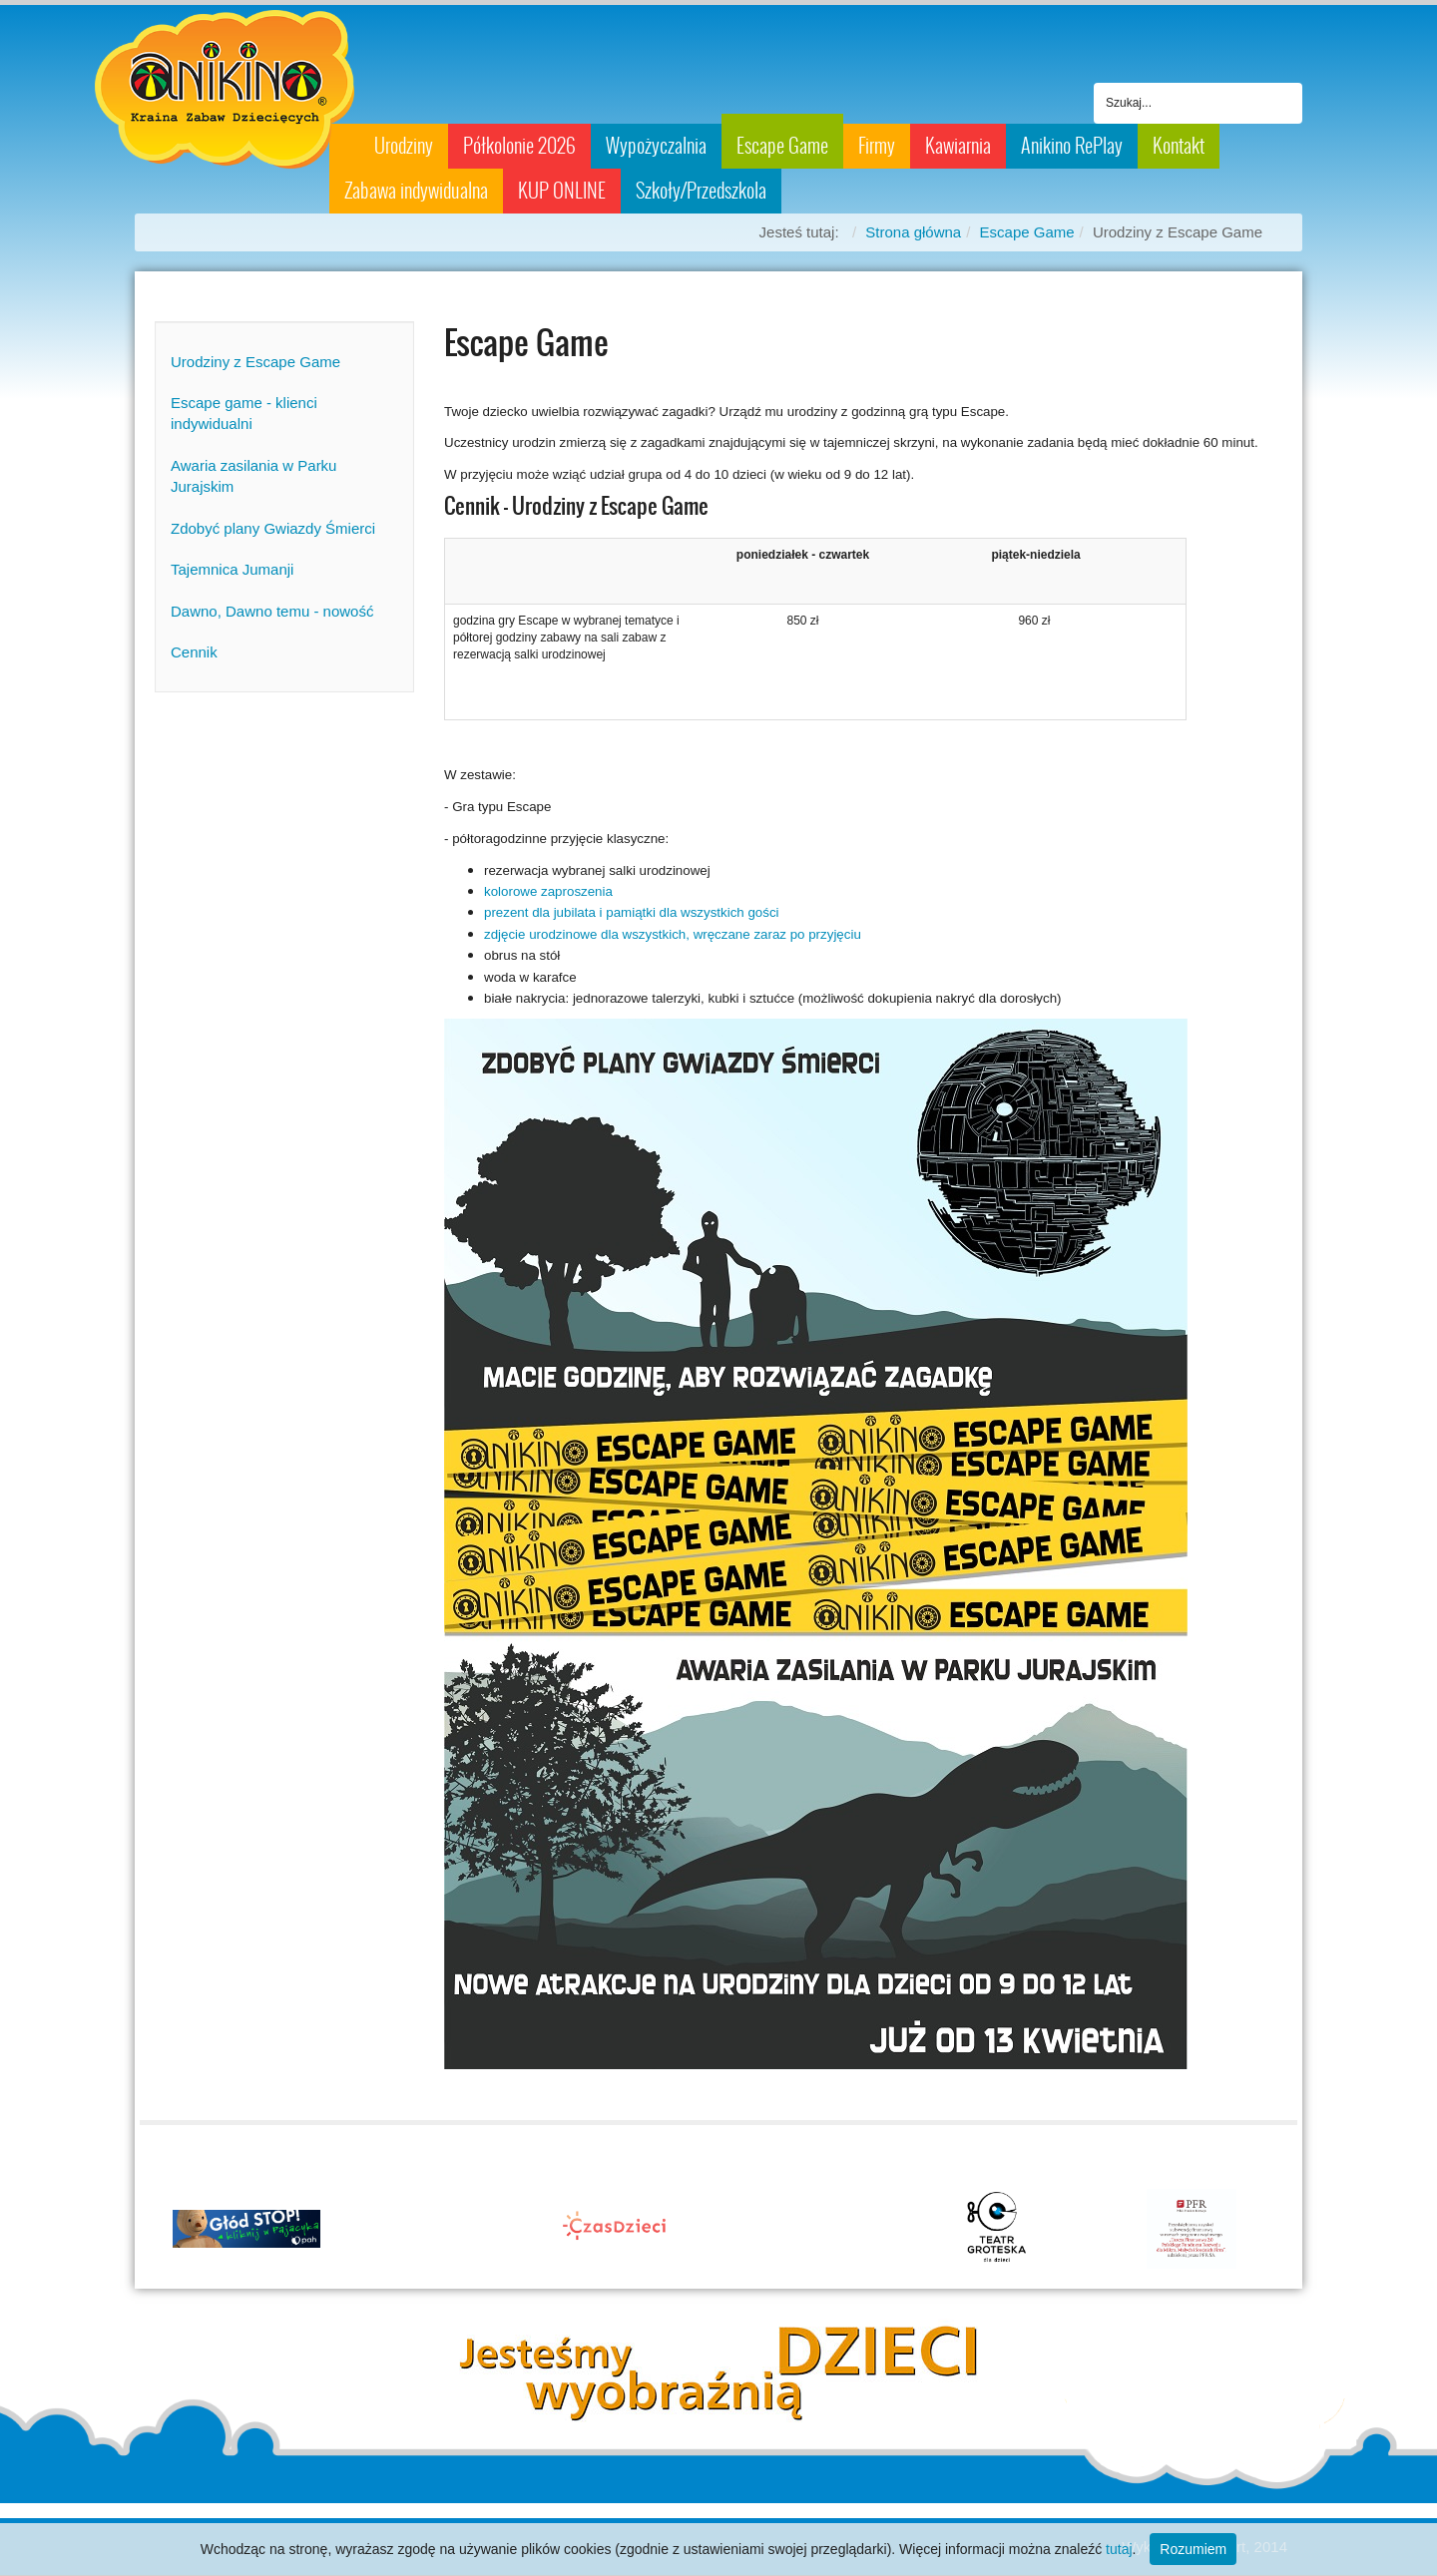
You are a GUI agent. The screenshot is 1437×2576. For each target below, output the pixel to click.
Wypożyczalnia (656, 146)
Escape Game (782, 146)
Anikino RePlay (1072, 146)
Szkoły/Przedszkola (701, 191)
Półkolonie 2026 (519, 146)
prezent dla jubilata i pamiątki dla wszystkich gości (631, 912)
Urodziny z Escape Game (255, 361)
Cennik (194, 652)
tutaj (1119, 2549)
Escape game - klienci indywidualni (244, 413)
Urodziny (403, 146)
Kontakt (1178, 146)
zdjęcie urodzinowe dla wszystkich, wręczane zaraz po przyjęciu (672, 934)
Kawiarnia (958, 146)
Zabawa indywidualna (416, 191)
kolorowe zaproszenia (548, 891)
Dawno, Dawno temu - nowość (272, 611)
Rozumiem (1193, 2549)
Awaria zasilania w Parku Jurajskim (253, 476)
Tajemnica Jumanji (232, 569)
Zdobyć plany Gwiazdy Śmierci (273, 528)
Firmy (876, 146)
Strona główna (913, 231)
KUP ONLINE (562, 191)
